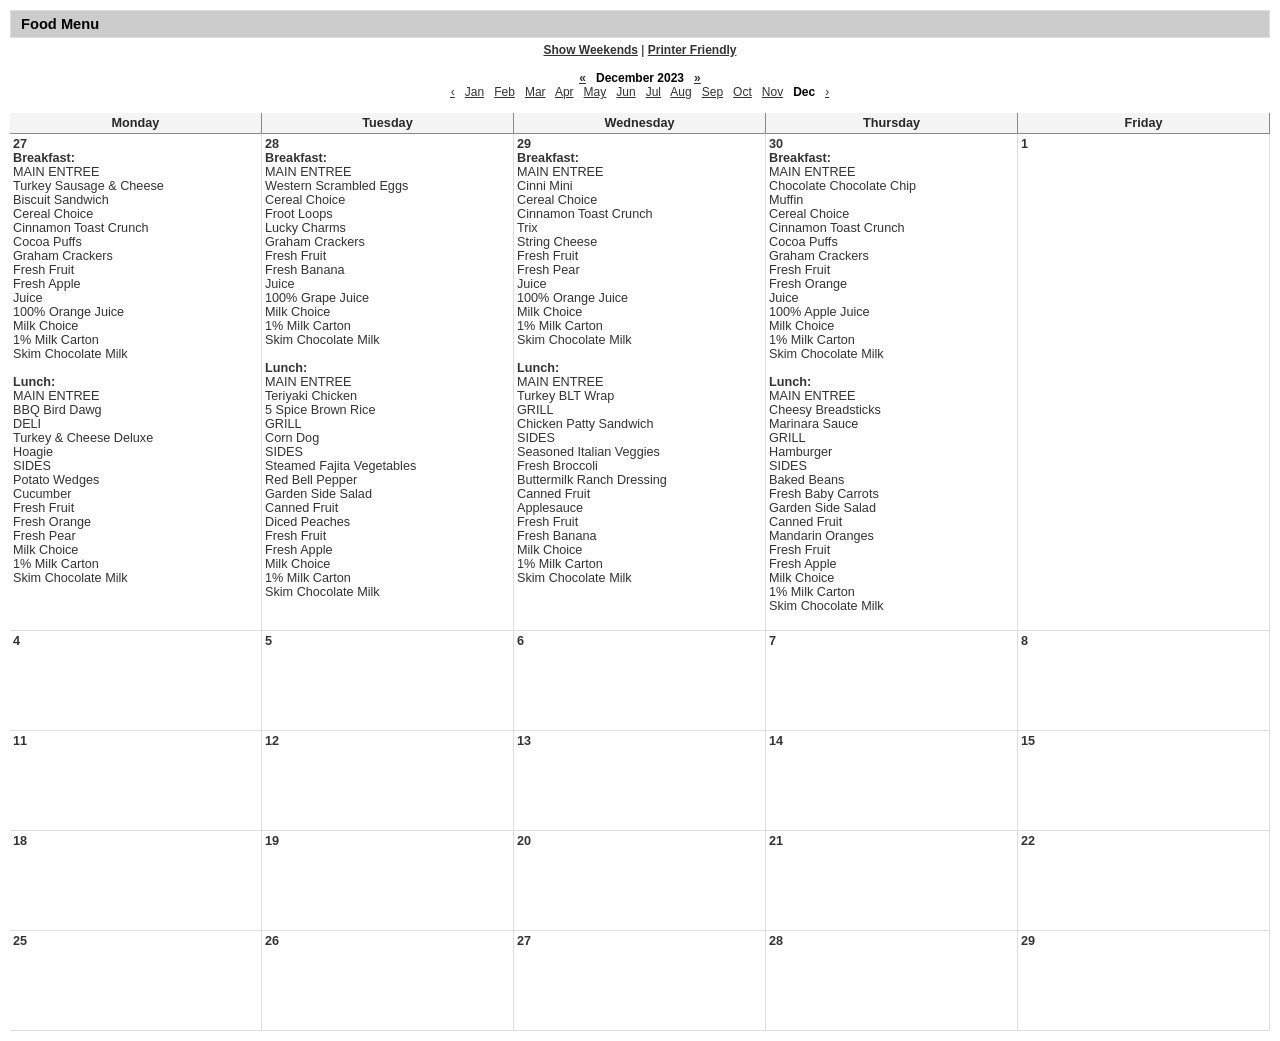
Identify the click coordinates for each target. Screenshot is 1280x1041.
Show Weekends (591, 50)
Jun (625, 92)
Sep (712, 92)
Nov (772, 92)
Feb (504, 92)
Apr (564, 92)
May (595, 92)
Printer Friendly (692, 50)
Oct (742, 92)
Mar (535, 92)
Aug (680, 92)
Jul (653, 92)
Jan (474, 92)
